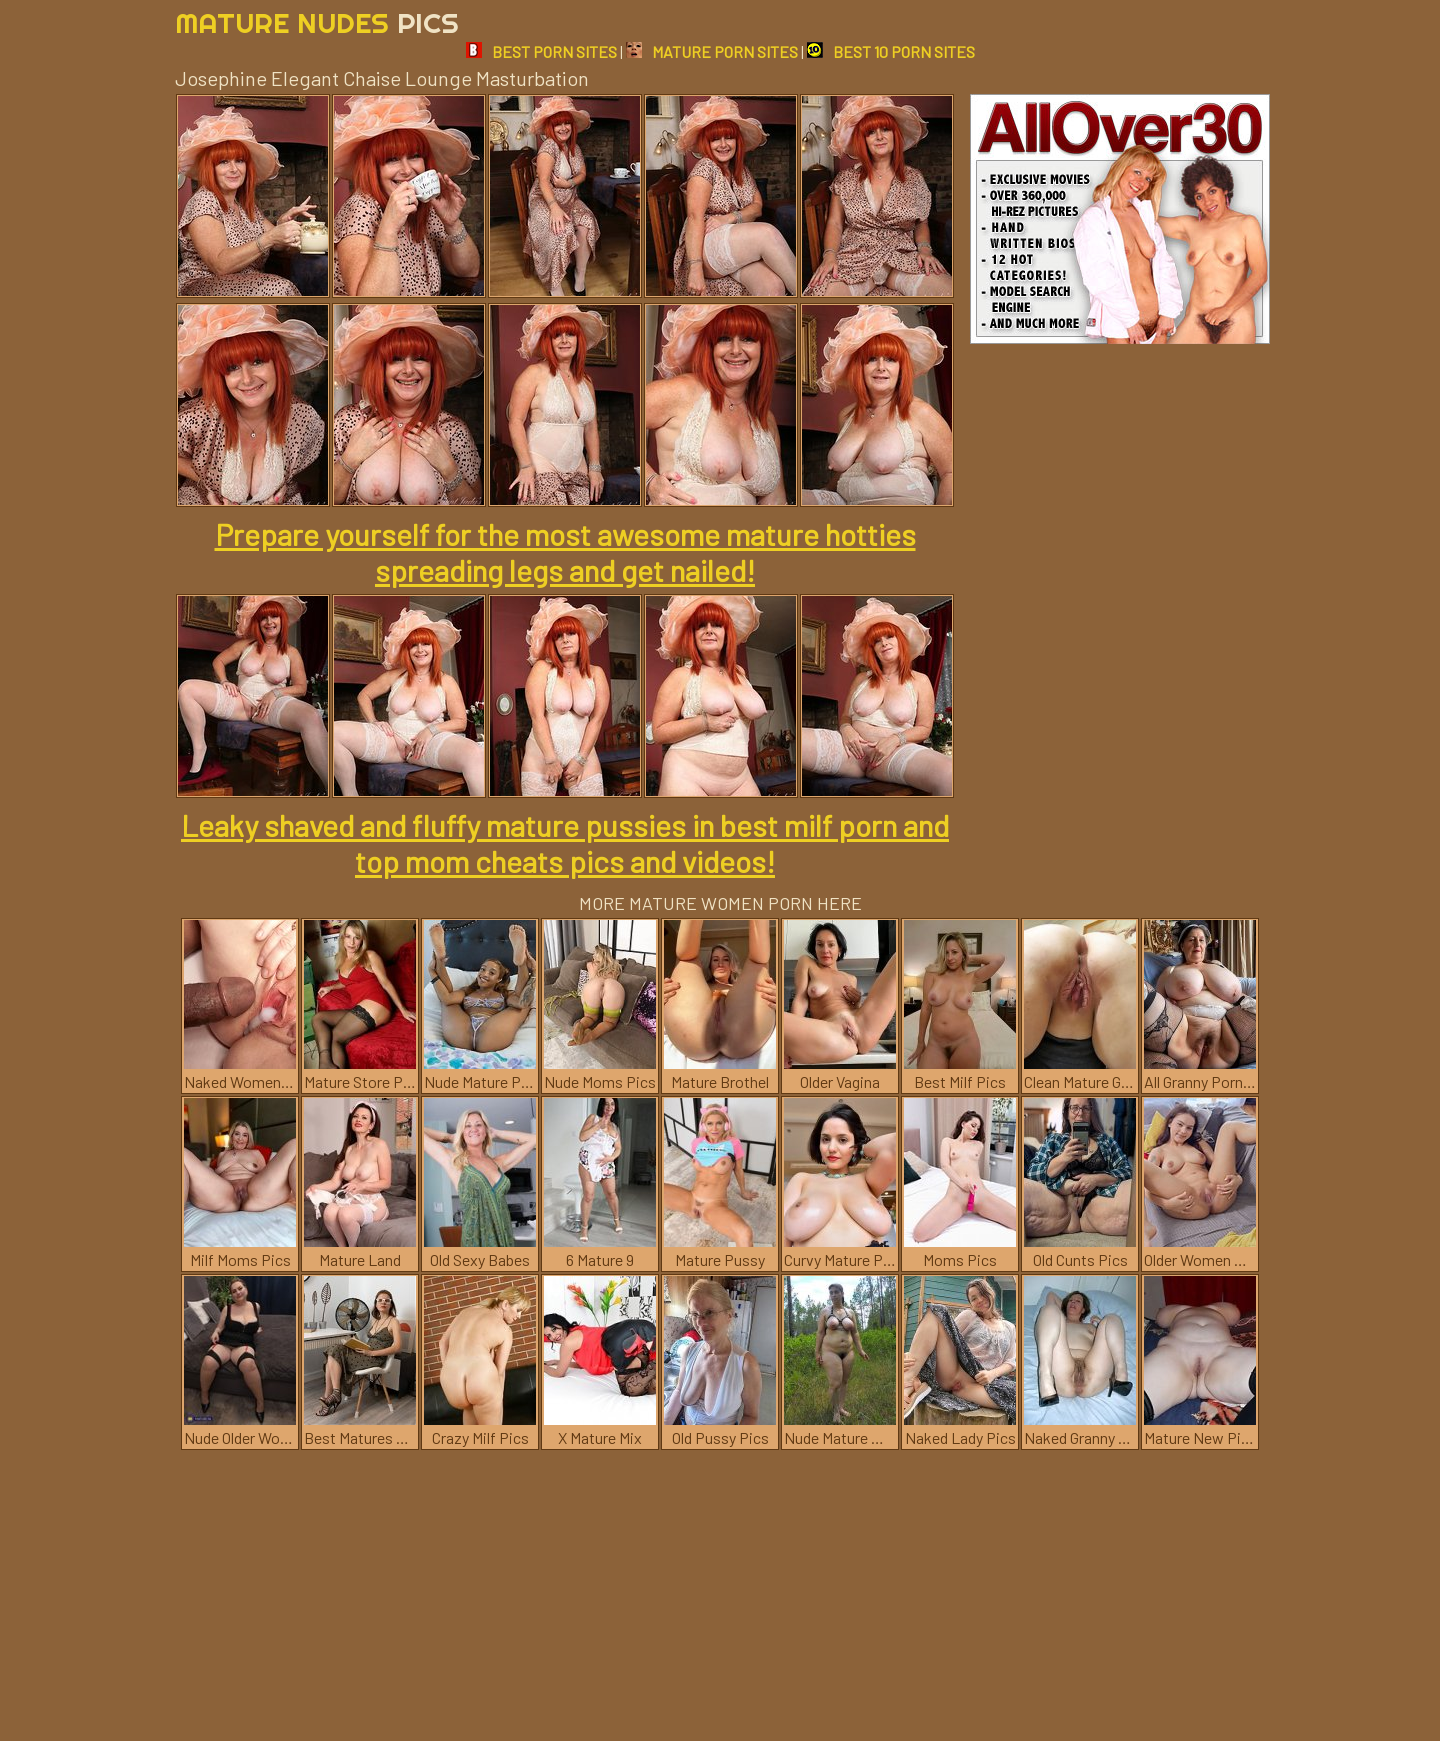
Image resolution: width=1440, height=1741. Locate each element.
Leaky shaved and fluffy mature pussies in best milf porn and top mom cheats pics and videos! (565, 843)
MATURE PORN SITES (712, 51)
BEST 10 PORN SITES (891, 51)
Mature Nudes (317, 22)
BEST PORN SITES (541, 51)
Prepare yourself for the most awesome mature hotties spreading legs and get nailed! (565, 552)
